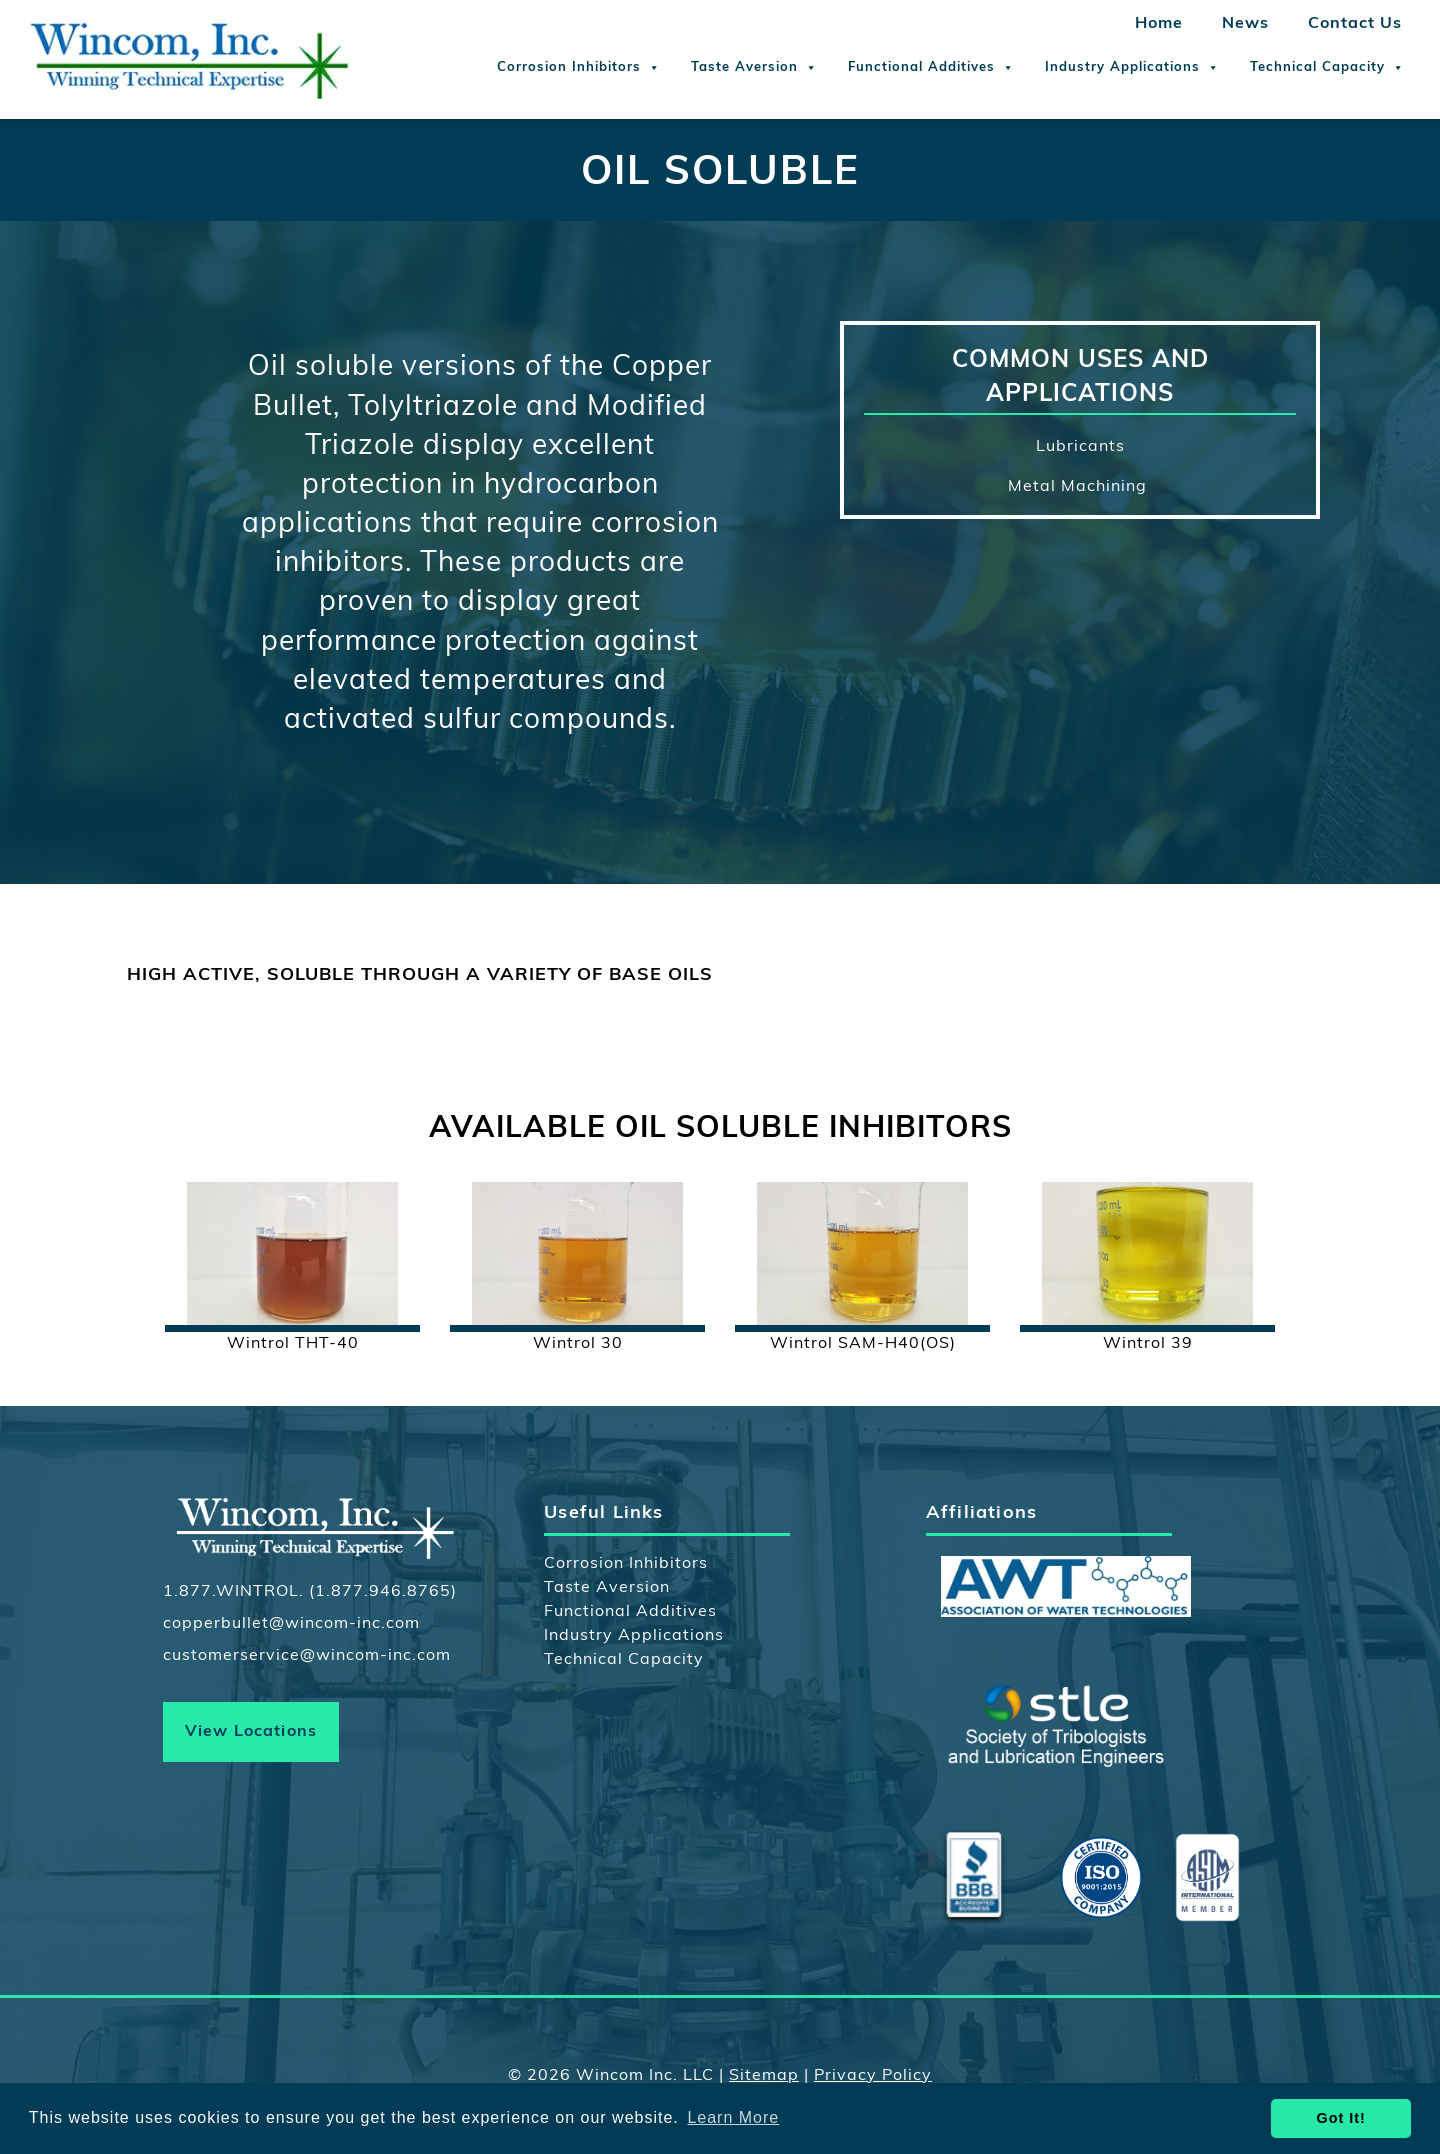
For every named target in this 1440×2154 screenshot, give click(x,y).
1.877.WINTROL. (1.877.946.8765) (310, 1592)
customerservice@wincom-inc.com (307, 1656)
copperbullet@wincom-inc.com (291, 1624)
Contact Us (1355, 24)
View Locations (251, 1732)
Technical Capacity (1327, 68)
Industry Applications (1132, 68)
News (1245, 24)
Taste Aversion (754, 68)
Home (1159, 24)
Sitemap (764, 2076)
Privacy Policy (873, 2076)
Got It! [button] (1341, 2118)
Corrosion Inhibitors (579, 68)
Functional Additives (931, 68)
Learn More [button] (733, 2117)
